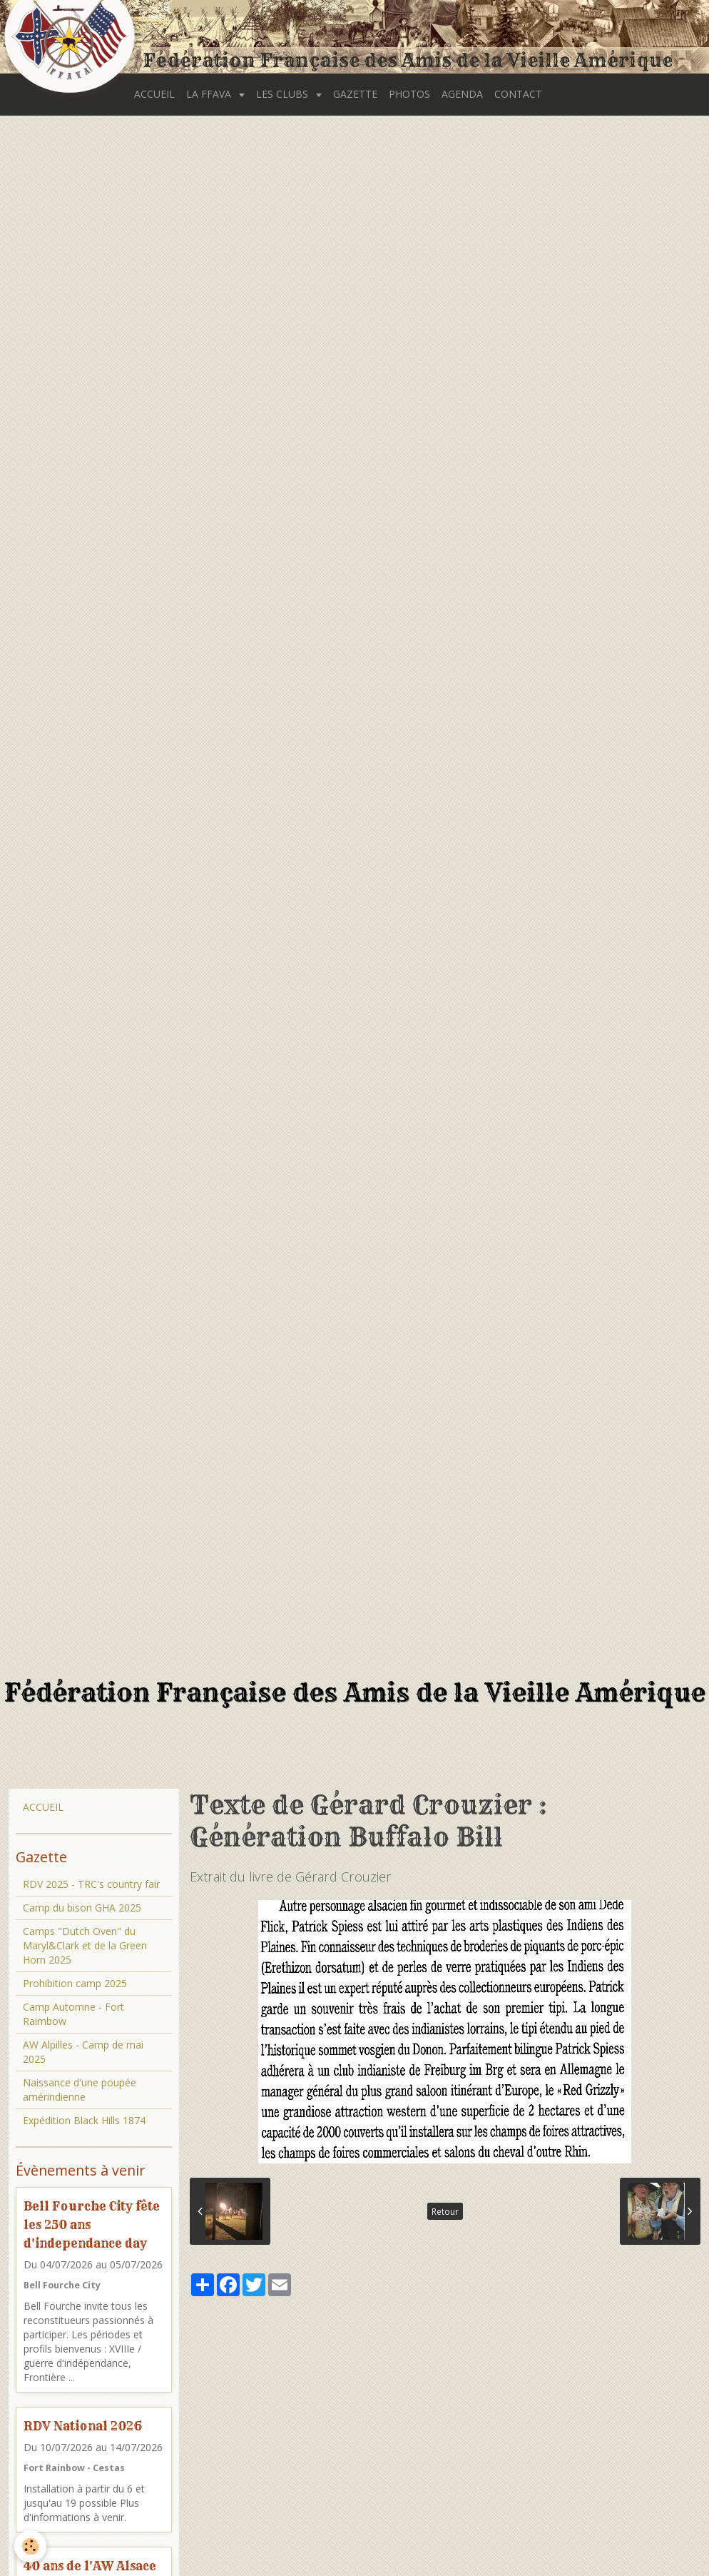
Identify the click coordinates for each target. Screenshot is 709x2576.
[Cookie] (30, 2546)
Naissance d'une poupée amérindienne (79, 2089)
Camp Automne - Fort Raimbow (73, 2014)
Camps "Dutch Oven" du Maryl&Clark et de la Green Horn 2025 (85, 1945)
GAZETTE (355, 94)
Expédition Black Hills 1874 (84, 2120)
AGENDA (462, 94)
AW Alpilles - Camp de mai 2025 (83, 2052)
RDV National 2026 (83, 2425)
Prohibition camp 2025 (75, 1983)
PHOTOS (409, 94)
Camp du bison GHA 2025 (82, 1907)
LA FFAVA (210, 94)
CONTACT (518, 94)
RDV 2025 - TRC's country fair (91, 1884)
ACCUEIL (154, 94)
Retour (445, 2211)
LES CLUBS (283, 94)
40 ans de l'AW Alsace (90, 2564)
